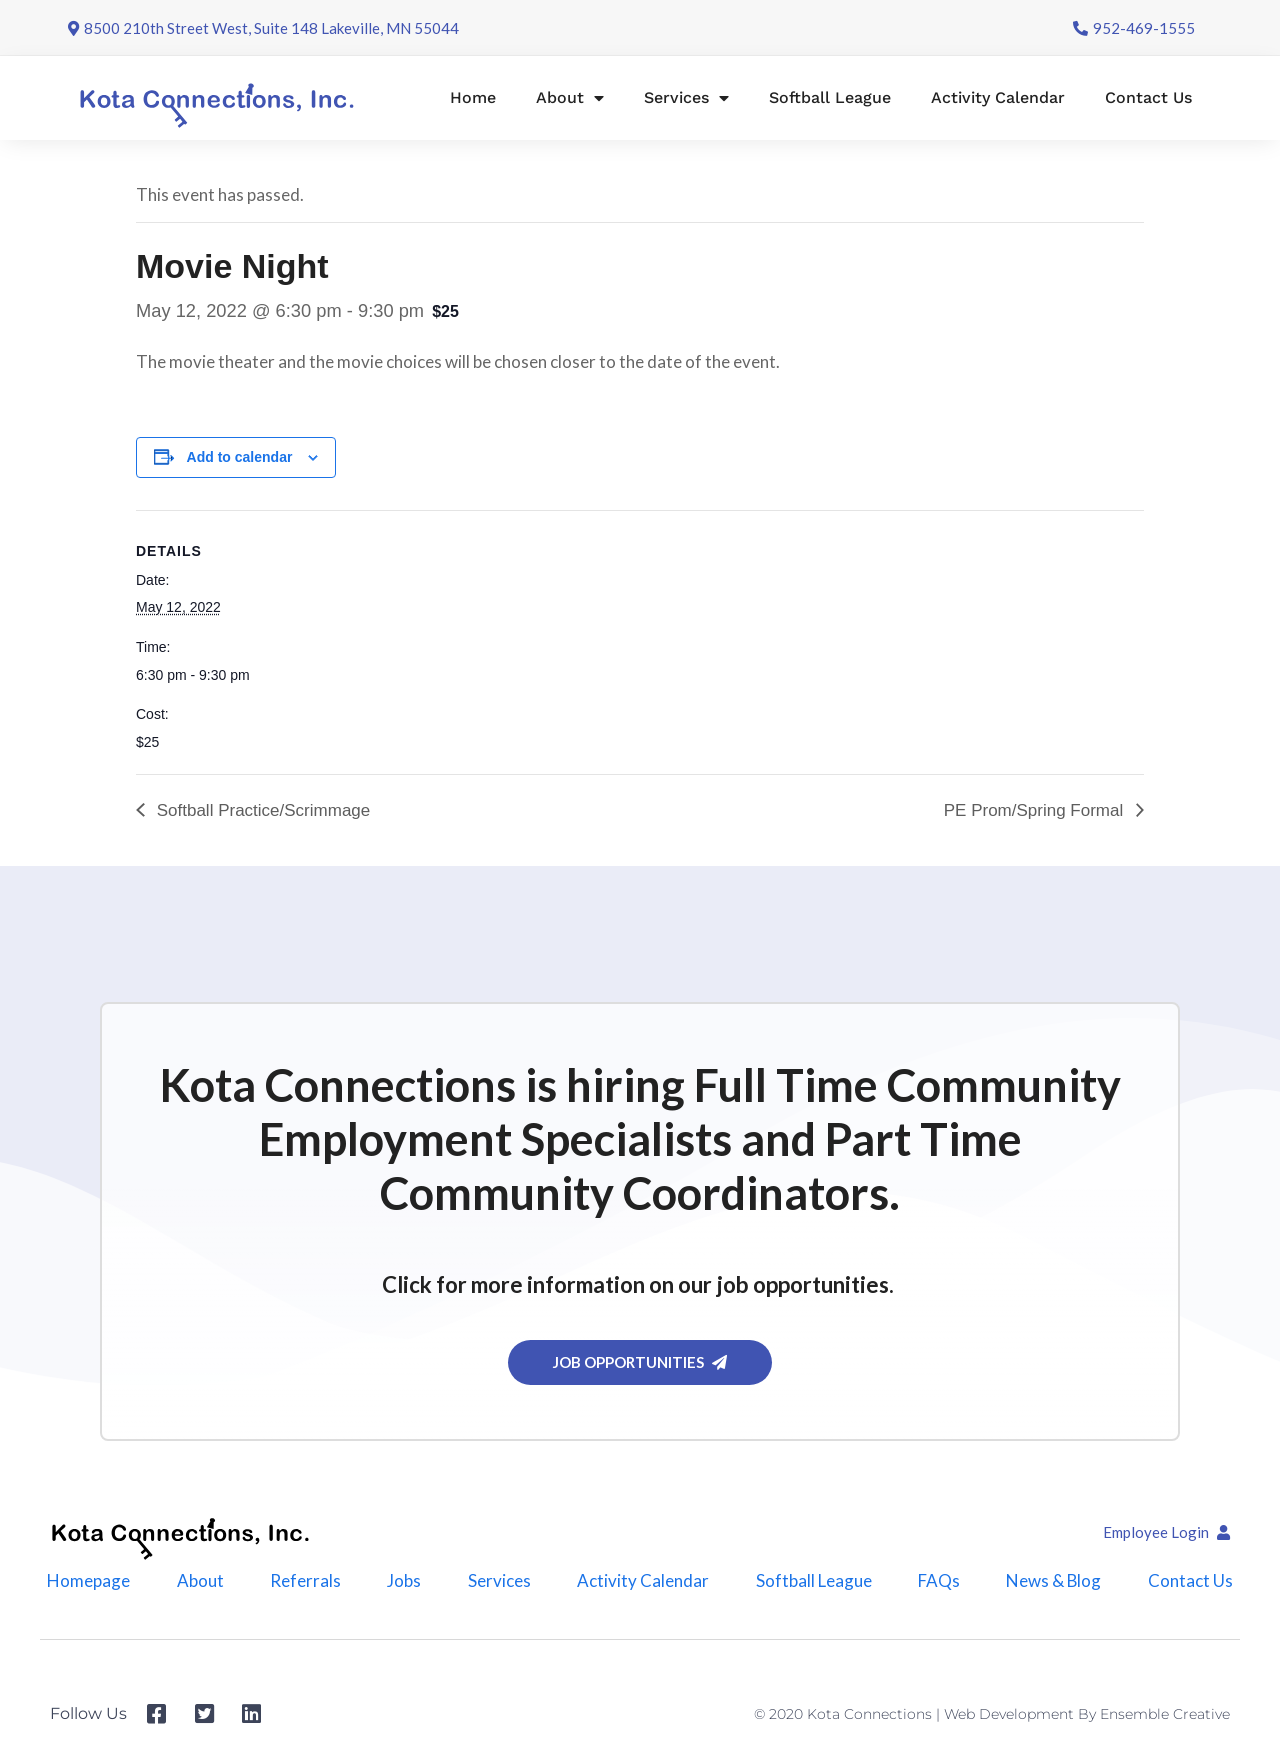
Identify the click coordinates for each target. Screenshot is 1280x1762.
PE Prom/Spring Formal (1036, 810)
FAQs (938, 1580)
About (570, 98)
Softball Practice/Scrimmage (261, 810)
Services (686, 98)
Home (473, 97)
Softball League (830, 97)
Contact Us (1148, 97)
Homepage (88, 1580)
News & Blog (1054, 1580)
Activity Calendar (998, 97)
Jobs (404, 1580)
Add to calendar (240, 457)
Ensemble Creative (1165, 1714)
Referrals (305, 1580)
